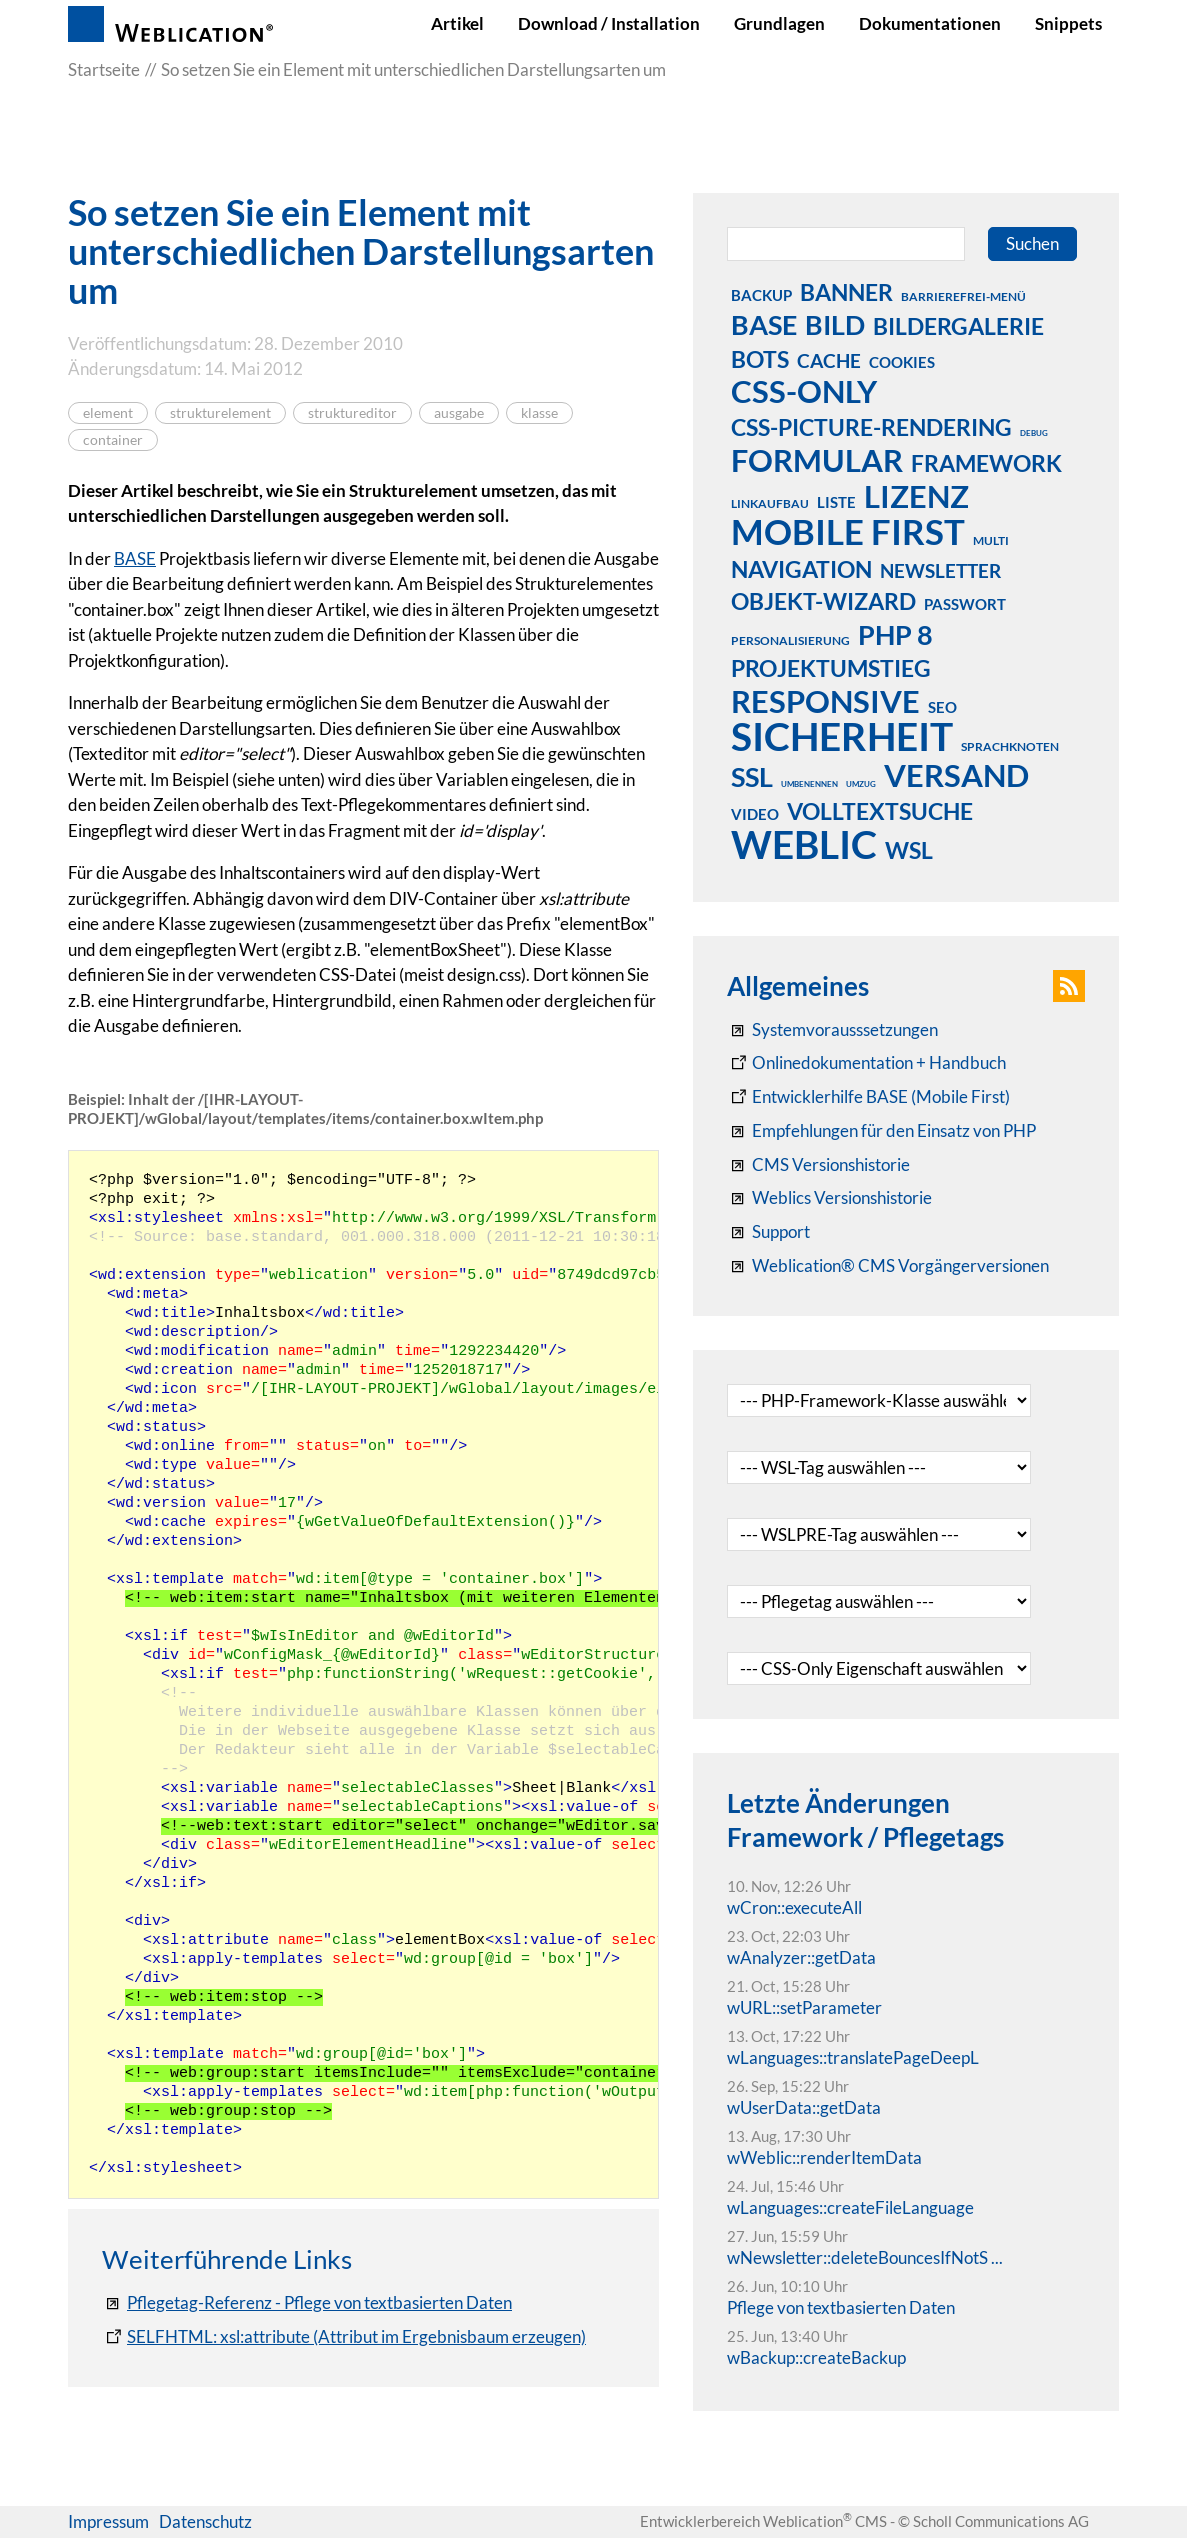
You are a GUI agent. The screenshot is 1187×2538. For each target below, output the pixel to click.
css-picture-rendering (871, 427)
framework (986, 463)
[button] (1069, 986)
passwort (965, 604)
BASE (135, 558)
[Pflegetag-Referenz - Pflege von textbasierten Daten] (307, 2303)
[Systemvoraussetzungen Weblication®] (832, 1030)
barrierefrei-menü (963, 296)
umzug (861, 784)
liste (836, 502)
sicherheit (842, 736)
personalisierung (790, 640)
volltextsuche (880, 811)
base (764, 324)
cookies (902, 362)
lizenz (916, 496)
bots (760, 359)
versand (956, 775)
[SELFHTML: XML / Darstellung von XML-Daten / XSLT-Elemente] (344, 2337)
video (755, 814)
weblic (804, 844)
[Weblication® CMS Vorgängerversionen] (888, 1266)
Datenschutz (205, 2521)
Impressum (108, 2521)
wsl (909, 850)
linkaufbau (770, 503)
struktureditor (352, 413)
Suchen (1032, 243)
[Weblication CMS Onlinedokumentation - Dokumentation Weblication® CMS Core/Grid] (866, 1063)
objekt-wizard (823, 601)
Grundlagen (779, 23)
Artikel (457, 23)
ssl (752, 776)
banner (846, 292)
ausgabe (459, 413)
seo (942, 707)
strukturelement (220, 413)
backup (761, 295)
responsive (825, 701)
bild (835, 324)
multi (991, 540)
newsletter (940, 570)
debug (1034, 433)
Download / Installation (609, 23)
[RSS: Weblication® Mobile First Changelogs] (829, 1198)
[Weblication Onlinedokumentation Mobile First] (868, 1097)
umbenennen (809, 784)
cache (829, 360)
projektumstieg (831, 668)
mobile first (848, 531)
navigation (801, 569)
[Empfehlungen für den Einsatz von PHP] (881, 1131)
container (113, 440)
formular (817, 460)
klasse (539, 413)
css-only (804, 391)
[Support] (768, 1232)
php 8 (895, 634)
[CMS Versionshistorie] (818, 1165)
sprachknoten (1010, 746)
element (108, 413)
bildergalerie (958, 326)
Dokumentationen (930, 23)
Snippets (1068, 23)
